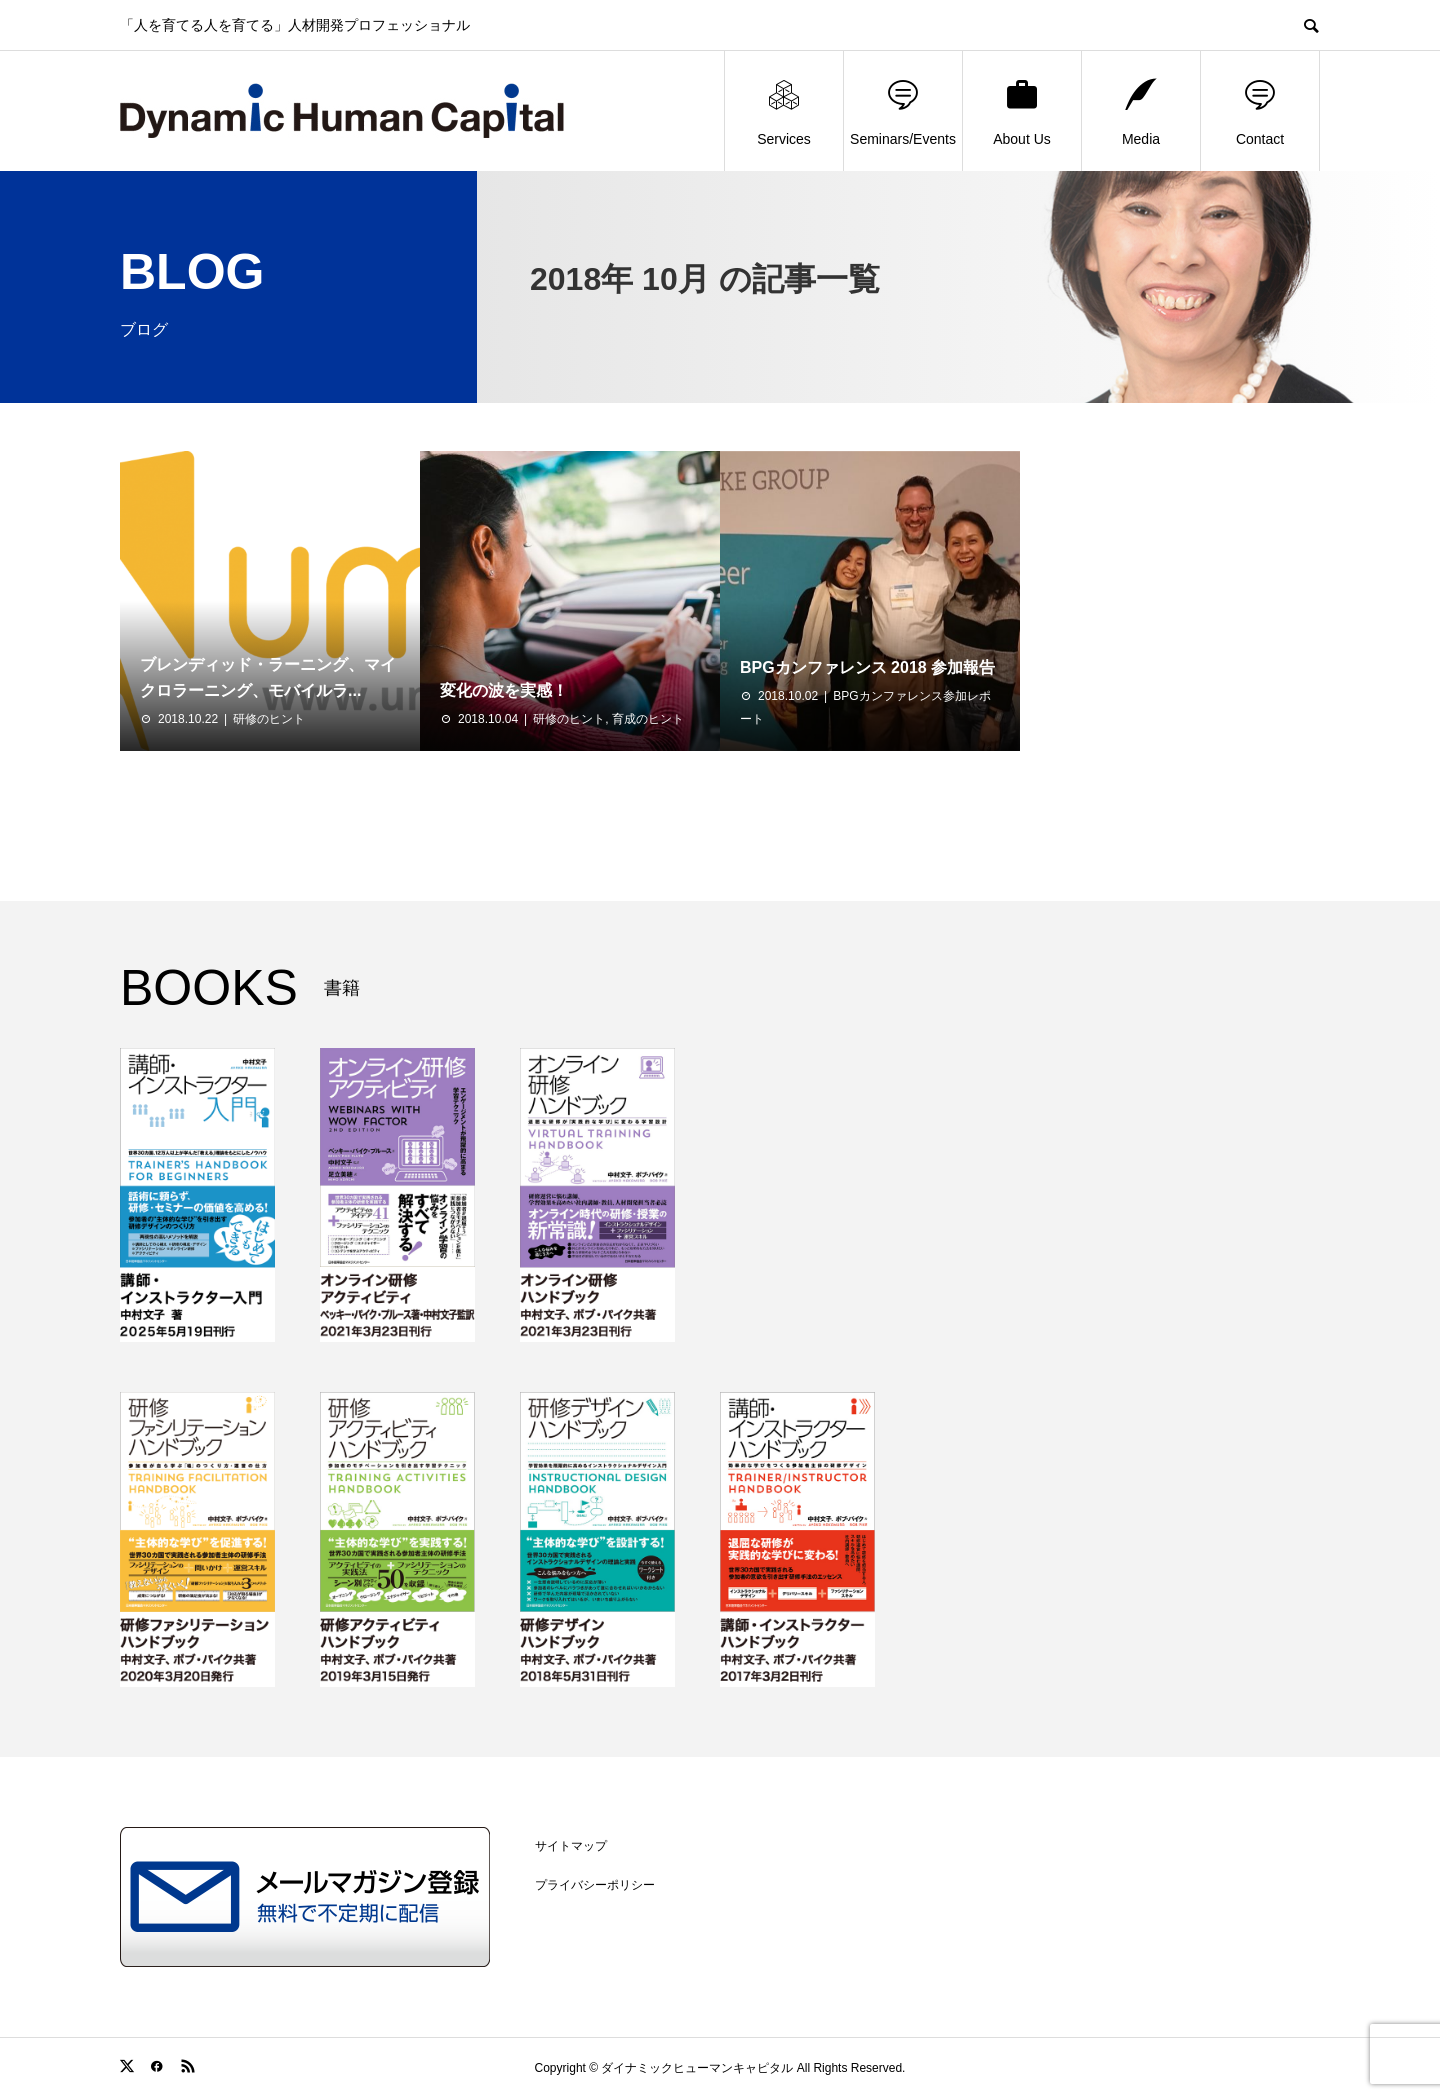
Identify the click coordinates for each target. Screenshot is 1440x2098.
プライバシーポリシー (595, 1885)
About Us (1022, 111)
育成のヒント (648, 719)
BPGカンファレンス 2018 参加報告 (867, 667)
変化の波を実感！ (504, 690)
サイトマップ (571, 1846)
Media (1141, 111)
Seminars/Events (903, 111)
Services (784, 111)
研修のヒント (269, 719)
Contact (1260, 111)
